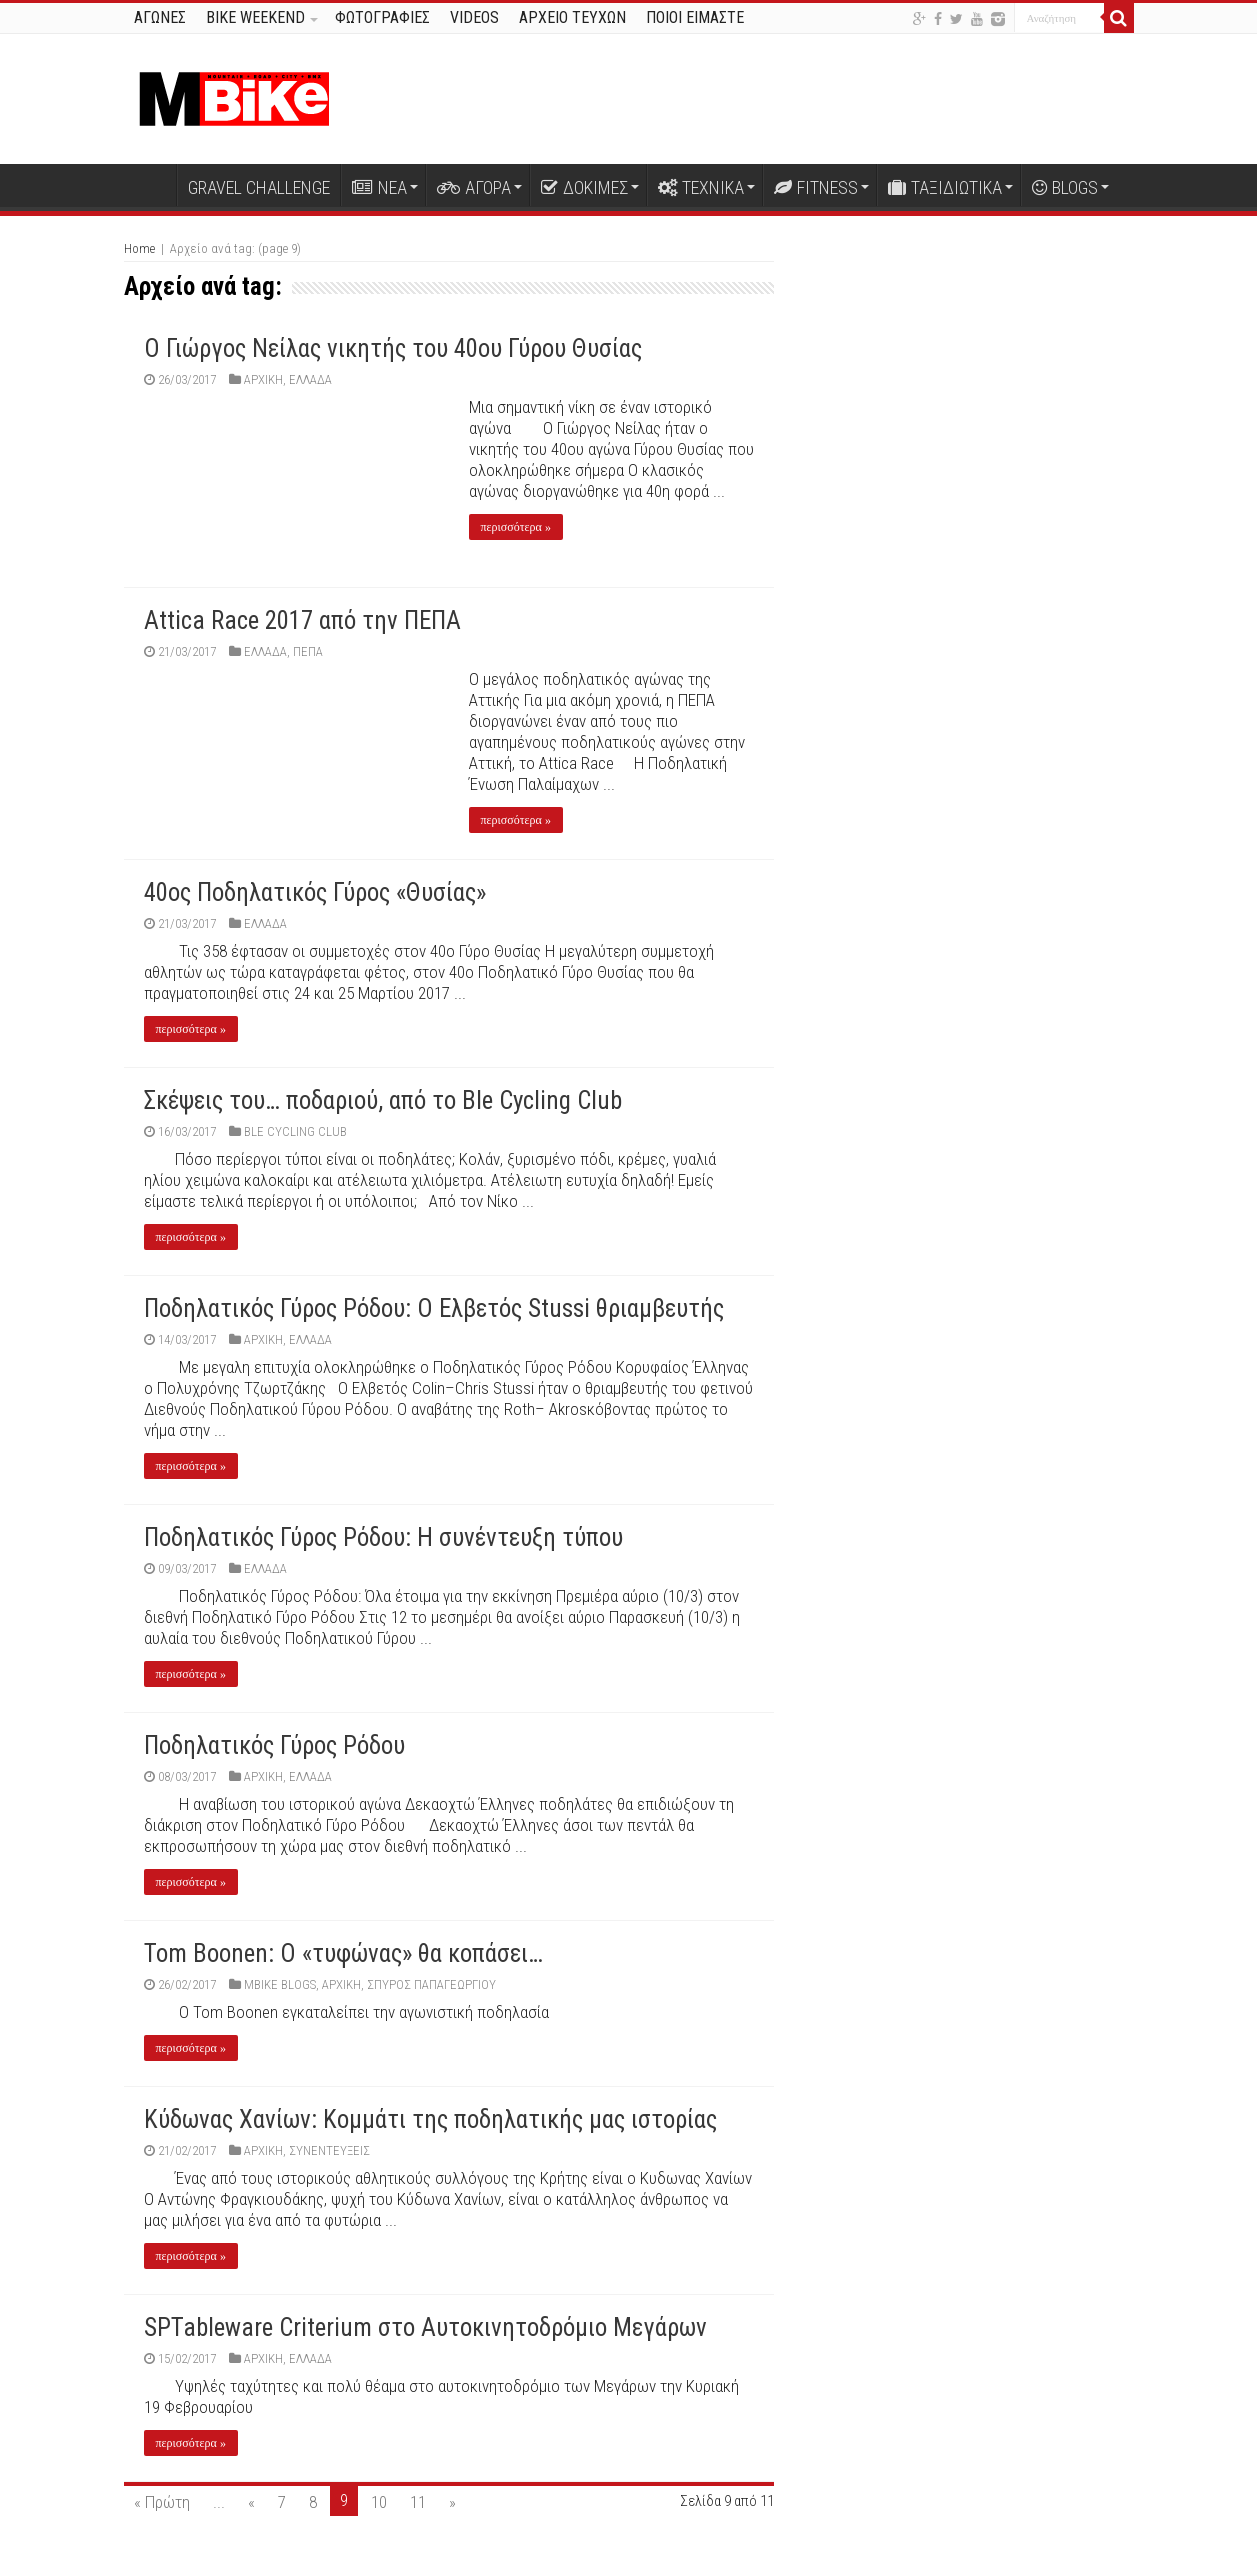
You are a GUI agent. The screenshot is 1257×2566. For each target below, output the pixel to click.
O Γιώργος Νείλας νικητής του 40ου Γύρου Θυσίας (393, 348)
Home (139, 248)
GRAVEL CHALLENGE (259, 187)
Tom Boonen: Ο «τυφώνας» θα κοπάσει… (343, 1953)
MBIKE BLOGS (280, 1984)
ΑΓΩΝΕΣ (160, 17)
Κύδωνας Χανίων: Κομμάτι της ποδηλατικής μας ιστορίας (430, 2119)
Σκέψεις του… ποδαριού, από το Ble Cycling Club (383, 1100)
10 (379, 2502)
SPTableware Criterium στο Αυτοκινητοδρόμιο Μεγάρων (425, 2327)
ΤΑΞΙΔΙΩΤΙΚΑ (945, 187)
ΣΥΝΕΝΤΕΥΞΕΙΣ (329, 2150)
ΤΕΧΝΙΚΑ (701, 187)
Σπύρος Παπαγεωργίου (431, 1984)
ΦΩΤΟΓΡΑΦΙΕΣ (382, 17)
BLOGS (1065, 187)
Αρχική (150, 185)
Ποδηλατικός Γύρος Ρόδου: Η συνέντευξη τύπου (383, 1537)
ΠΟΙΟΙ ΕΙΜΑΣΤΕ (695, 17)
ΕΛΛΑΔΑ (310, 379)
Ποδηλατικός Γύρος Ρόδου (274, 1745)
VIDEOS (474, 17)
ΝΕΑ (379, 187)
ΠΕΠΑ (308, 651)
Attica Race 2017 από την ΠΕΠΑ (302, 620)
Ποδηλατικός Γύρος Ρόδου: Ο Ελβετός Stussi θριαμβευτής (434, 1308)
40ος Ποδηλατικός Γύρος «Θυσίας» (315, 892)
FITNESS (816, 187)
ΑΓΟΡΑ (474, 187)
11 (418, 2502)
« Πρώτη (162, 2502)
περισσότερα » (516, 527)
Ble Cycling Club (295, 1131)
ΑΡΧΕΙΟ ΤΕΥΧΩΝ (572, 17)
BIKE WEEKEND (255, 17)
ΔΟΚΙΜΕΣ (584, 187)
